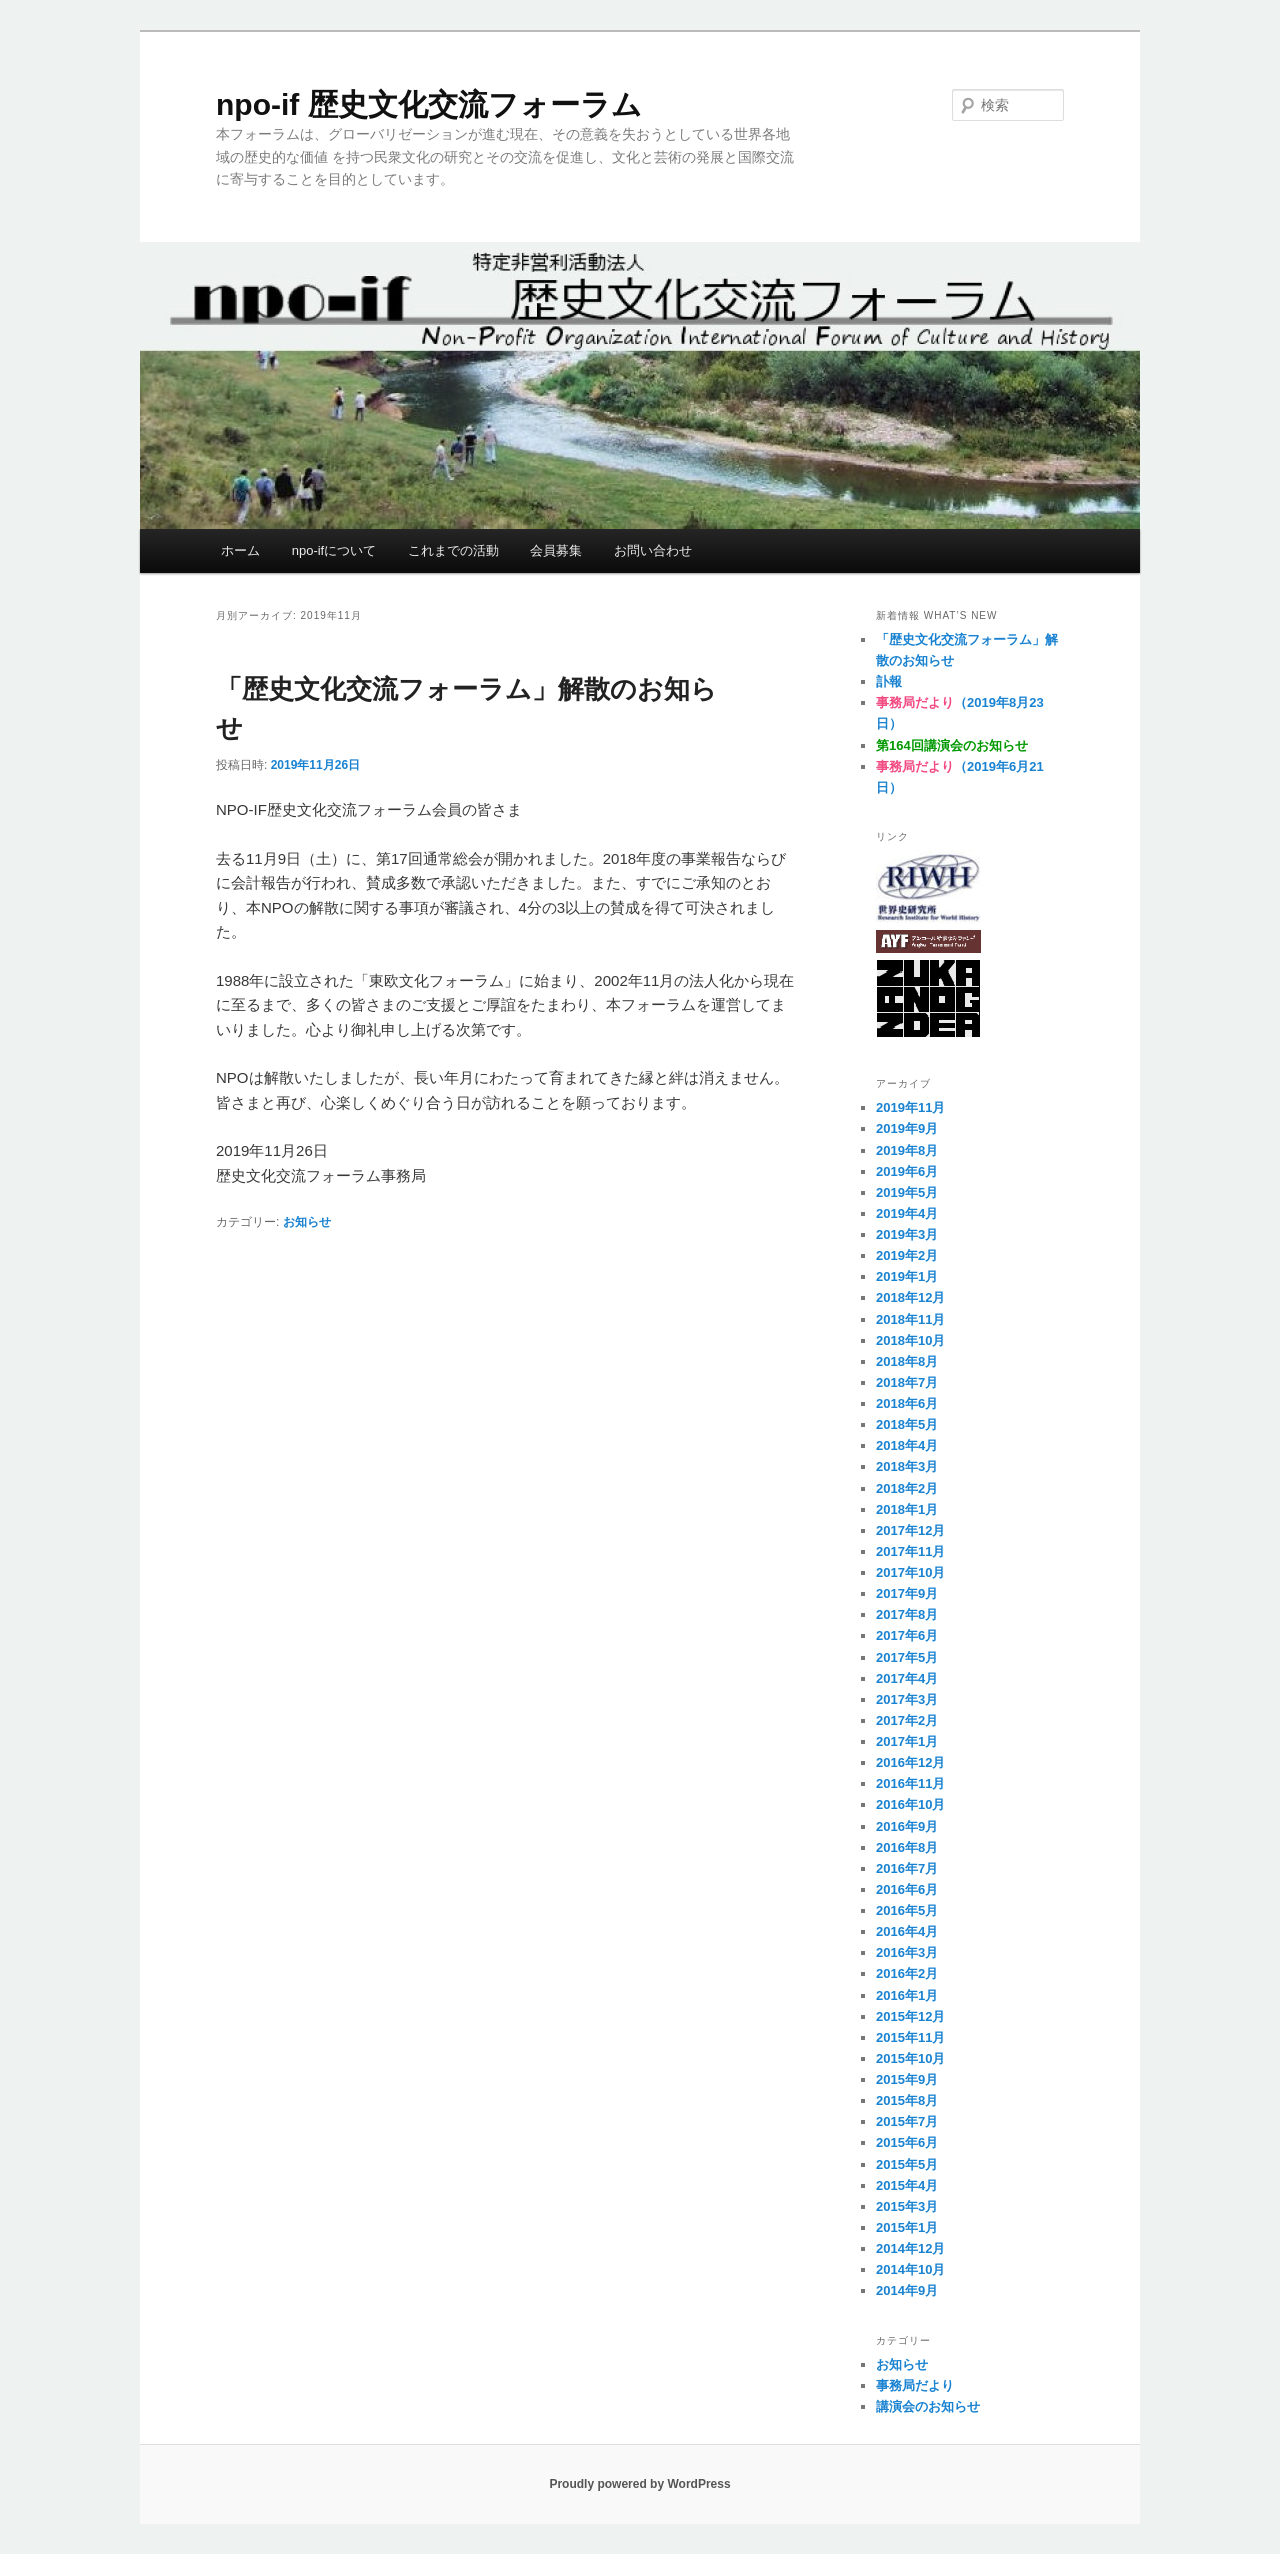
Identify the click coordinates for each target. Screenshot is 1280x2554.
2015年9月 (907, 2079)
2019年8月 (907, 1150)
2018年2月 (907, 1488)
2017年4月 (907, 1678)
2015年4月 (907, 2185)
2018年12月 (910, 1297)
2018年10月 (910, 1340)
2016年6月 (907, 1889)
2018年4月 (907, 1445)
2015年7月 (907, 2121)
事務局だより (915, 2385)
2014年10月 (910, 2269)
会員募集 (556, 550)
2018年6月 (907, 1403)
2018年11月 (910, 1319)
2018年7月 (907, 1382)
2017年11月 (910, 1551)
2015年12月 (910, 2016)
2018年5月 (907, 1424)
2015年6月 (907, 2142)
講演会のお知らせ (928, 2406)
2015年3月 (907, 2206)
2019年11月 (910, 1107)
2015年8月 (907, 2100)
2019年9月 (907, 1128)
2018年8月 (907, 1361)
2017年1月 (907, 1741)
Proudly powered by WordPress (639, 2484)
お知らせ (307, 1222)
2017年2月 (907, 1720)
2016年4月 (907, 1931)
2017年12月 (910, 1530)
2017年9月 (907, 1593)
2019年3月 (907, 1234)
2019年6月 (907, 1171)
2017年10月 (910, 1572)
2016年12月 (910, 1762)
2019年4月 (907, 1213)
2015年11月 (910, 2037)
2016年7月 (907, 1868)
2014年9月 (907, 2290)
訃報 (889, 681)
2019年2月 (907, 1255)
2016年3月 (907, 1952)
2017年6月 (907, 1635)
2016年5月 (907, 1910)
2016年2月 (907, 1973)
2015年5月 (907, 2164)
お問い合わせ (653, 550)
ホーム (240, 550)
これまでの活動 (453, 550)
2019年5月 (907, 1192)
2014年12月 (910, 2248)
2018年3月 (907, 1466)
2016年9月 (907, 1826)
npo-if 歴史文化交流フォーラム (429, 104)
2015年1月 (907, 2227)
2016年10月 (910, 1804)
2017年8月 (907, 1614)
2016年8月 (907, 1847)
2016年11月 (910, 1783)
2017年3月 (907, 1699)
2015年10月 (910, 2058)
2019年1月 (907, 1276)
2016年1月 (907, 1995)
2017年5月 (907, 1657)
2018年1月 (907, 1509)
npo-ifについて (334, 550)
